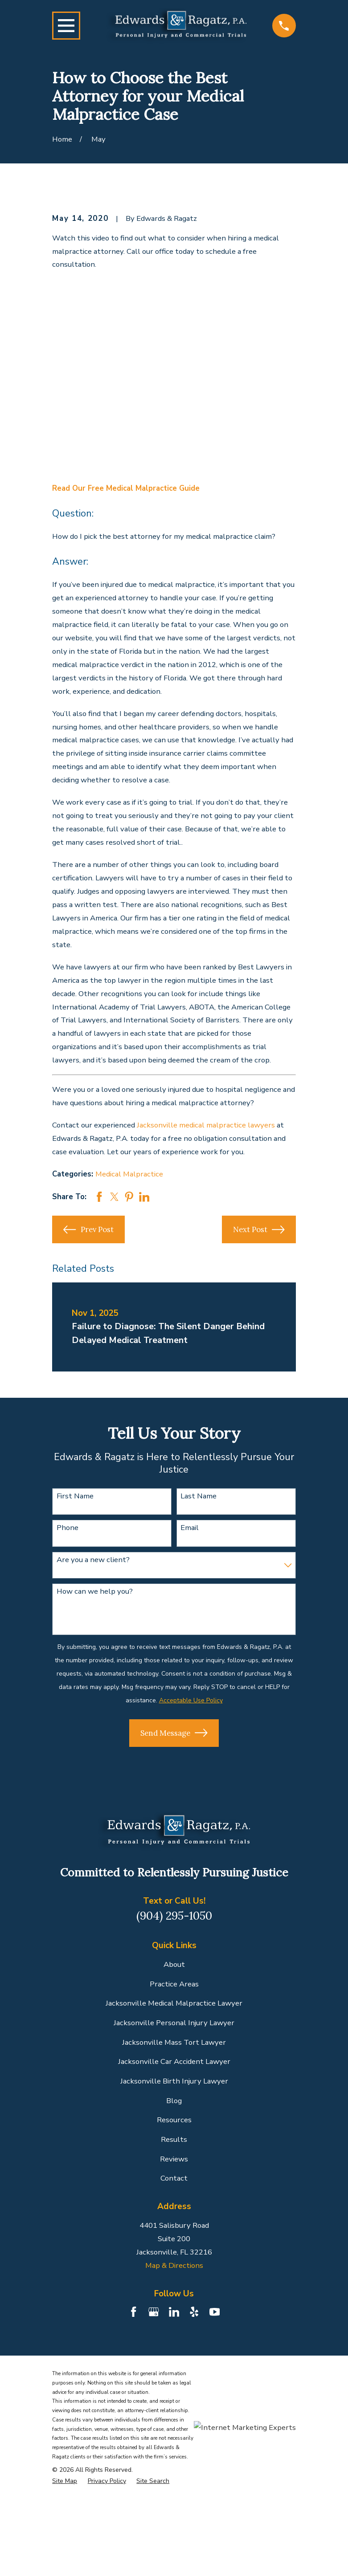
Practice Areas (174, 1984)
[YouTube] (214, 2312)
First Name (75, 1496)
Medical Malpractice (129, 1174)
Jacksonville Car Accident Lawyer (174, 2061)
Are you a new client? (93, 1559)
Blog (174, 2101)
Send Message (174, 1732)
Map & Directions (174, 2265)
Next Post (259, 1229)
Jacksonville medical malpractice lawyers (206, 1125)
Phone (67, 1527)
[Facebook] (133, 2312)
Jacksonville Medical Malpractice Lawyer (174, 2003)
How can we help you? (95, 1591)
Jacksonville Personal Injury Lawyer (174, 2023)
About (174, 1964)
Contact (174, 2178)
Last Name (198, 1496)
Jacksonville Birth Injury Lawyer (174, 2081)
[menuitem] (64, 2481)
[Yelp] (194, 2312)
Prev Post (88, 1229)
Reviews (174, 2159)
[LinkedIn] (174, 2312)
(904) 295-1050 (174, 1916)
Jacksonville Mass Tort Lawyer (174, 2042)
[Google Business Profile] (153, 2312)
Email (189, 1527)
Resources (174, 2120)
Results (174, 2139)
